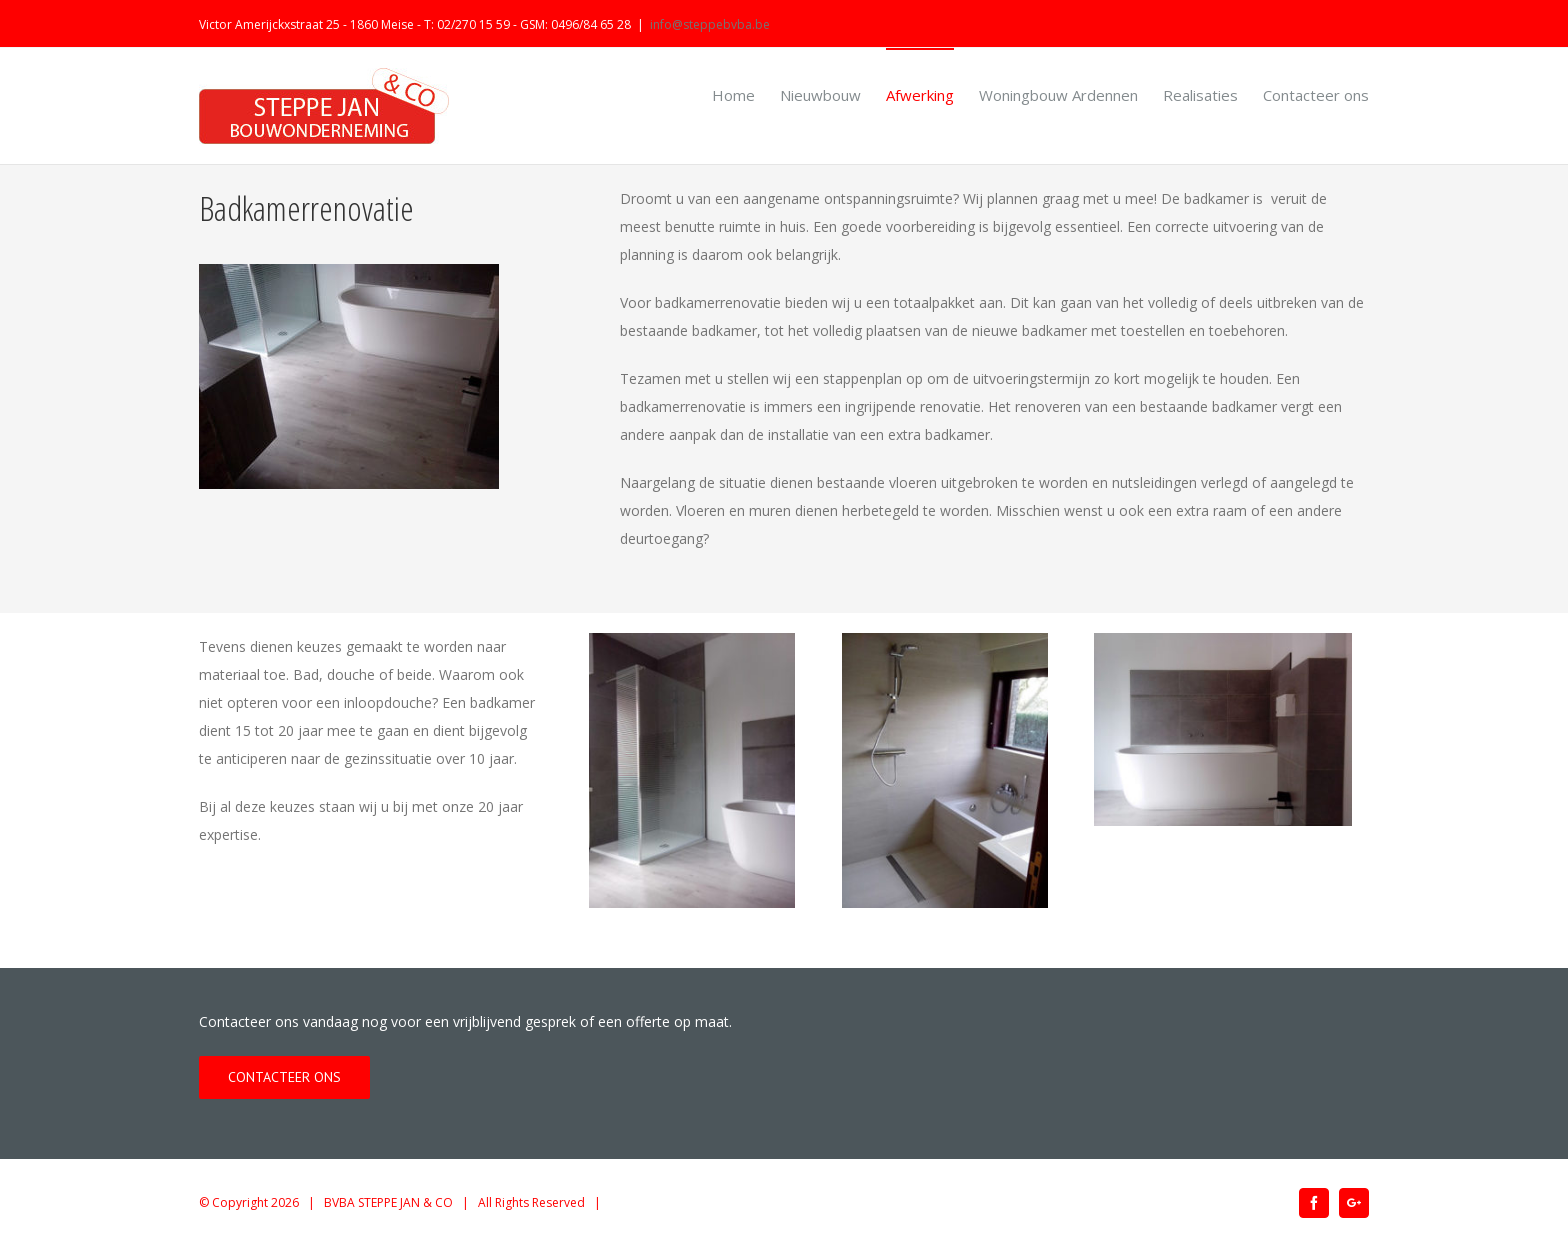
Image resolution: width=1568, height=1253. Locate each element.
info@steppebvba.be (710, 24)
